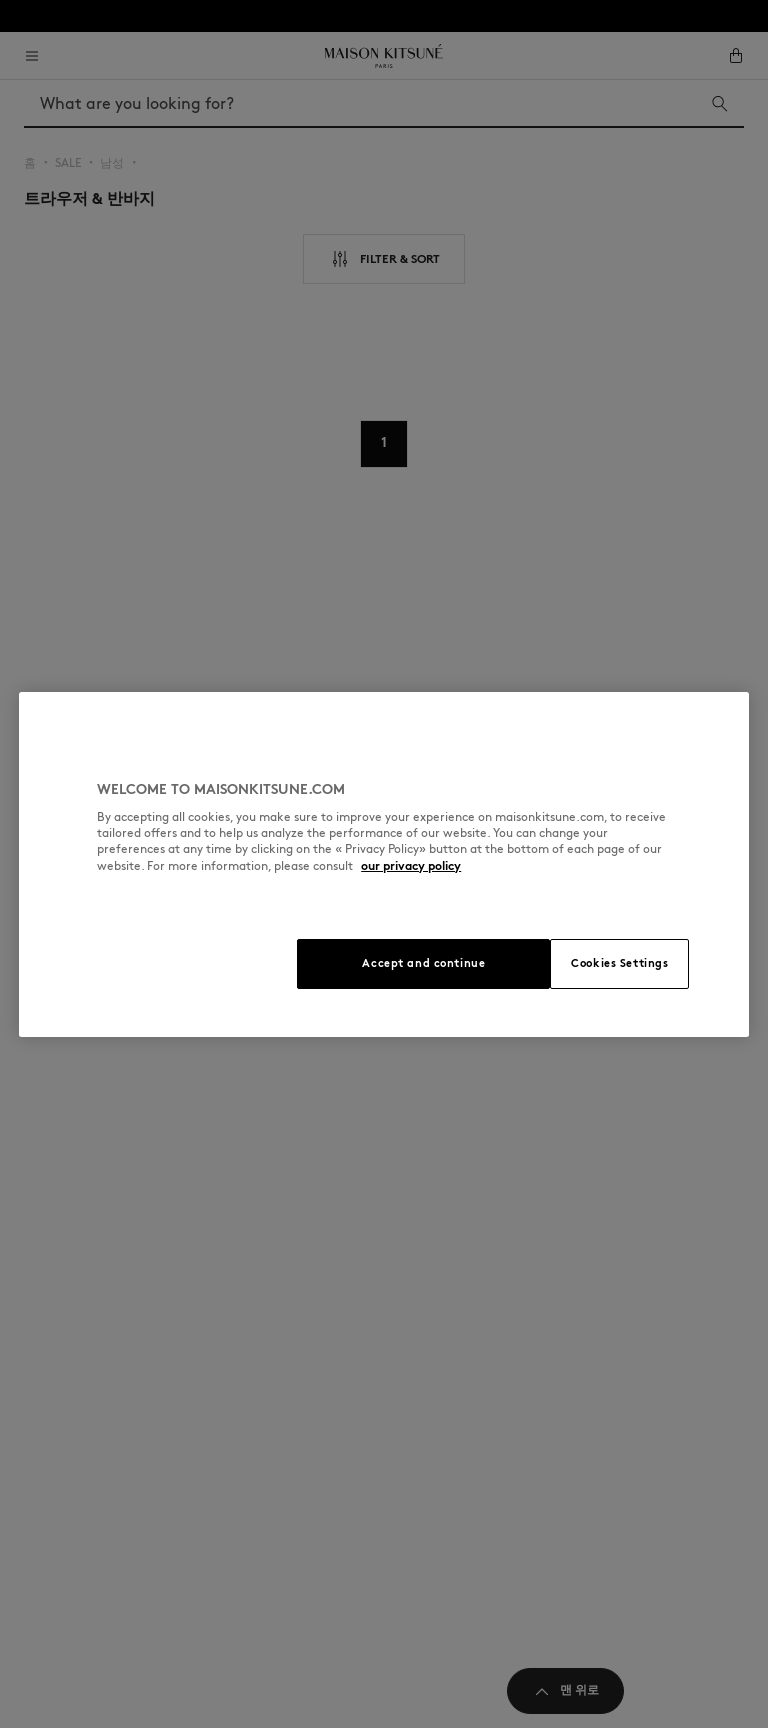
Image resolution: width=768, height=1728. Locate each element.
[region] (384, 864)
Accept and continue (423, 963)
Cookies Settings (619, 963)
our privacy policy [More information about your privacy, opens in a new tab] (411, 865)
